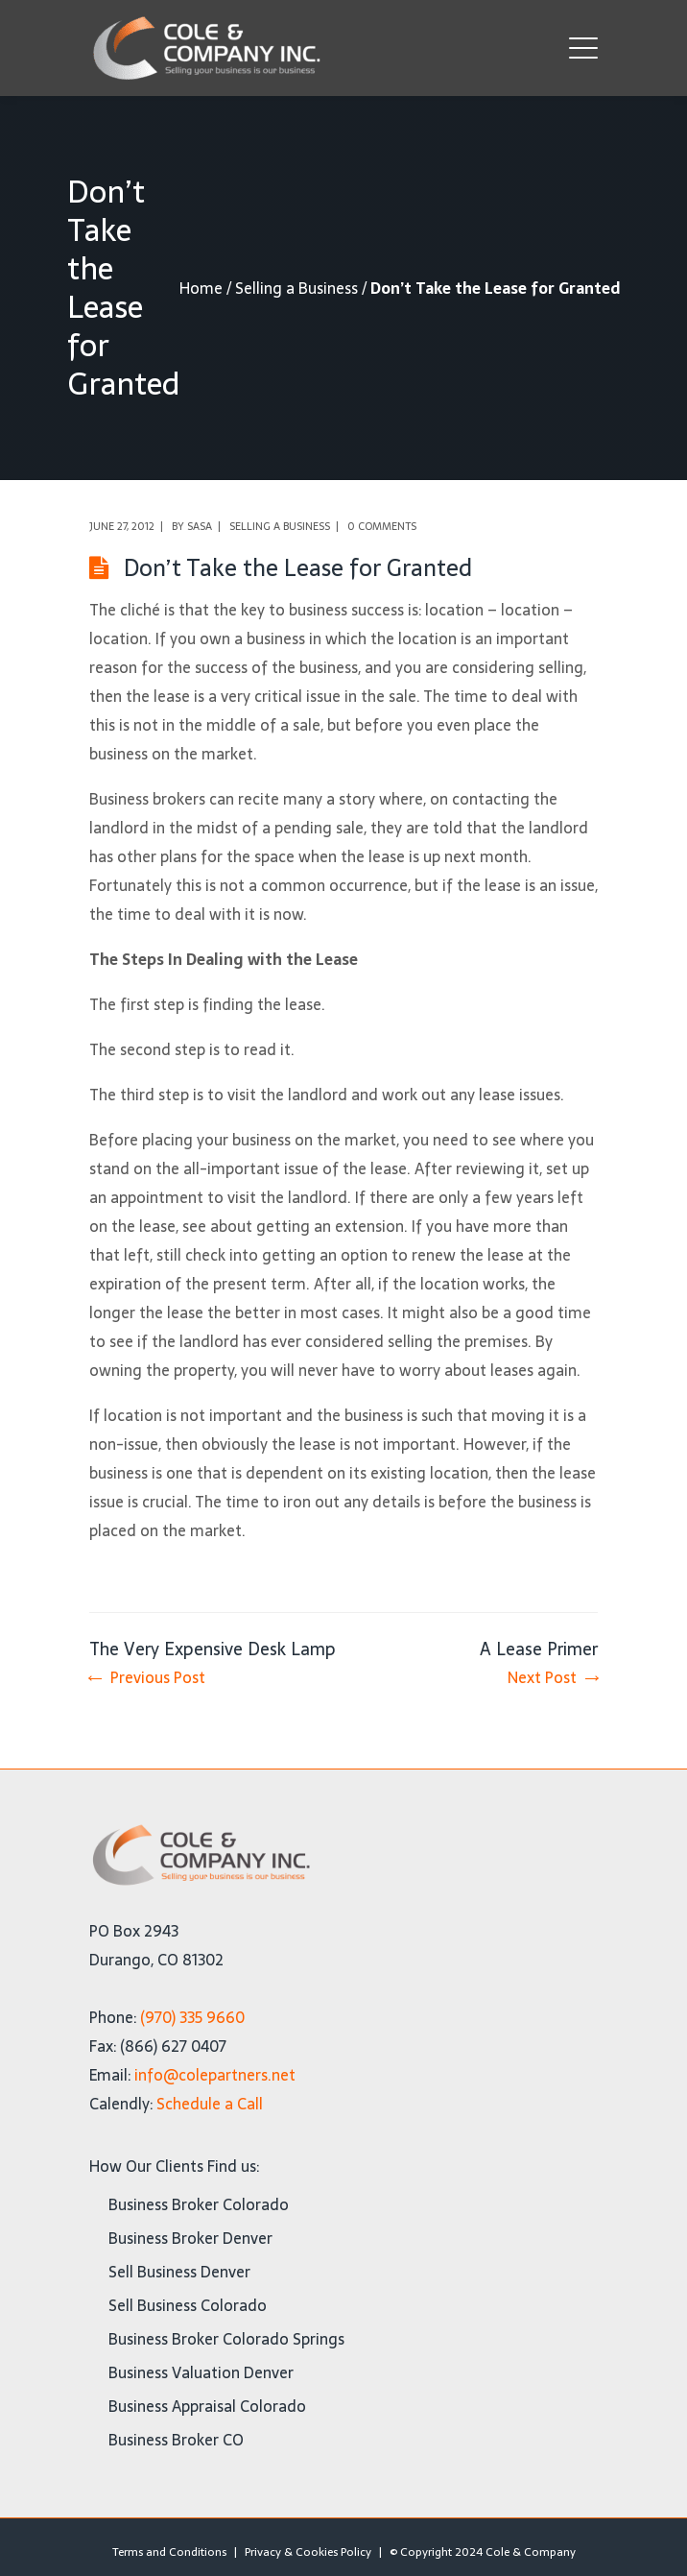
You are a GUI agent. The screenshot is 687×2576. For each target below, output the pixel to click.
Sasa (199, 526)
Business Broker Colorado (198, 2204)
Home (201, 288)
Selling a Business (296, 288)
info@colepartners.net (215, 2074)
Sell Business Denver (179, 2271)
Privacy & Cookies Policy (308, 2552)
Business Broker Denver (190, 2238)
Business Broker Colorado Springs (226, 2338)
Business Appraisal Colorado (207, 2406)
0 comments (381, 526)
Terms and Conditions (169, 2552)
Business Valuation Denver (201, 2372)
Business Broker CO (176, 2439)
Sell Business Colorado (187, 2305)
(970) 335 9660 (192, 2017)
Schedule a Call (209, 2103)
